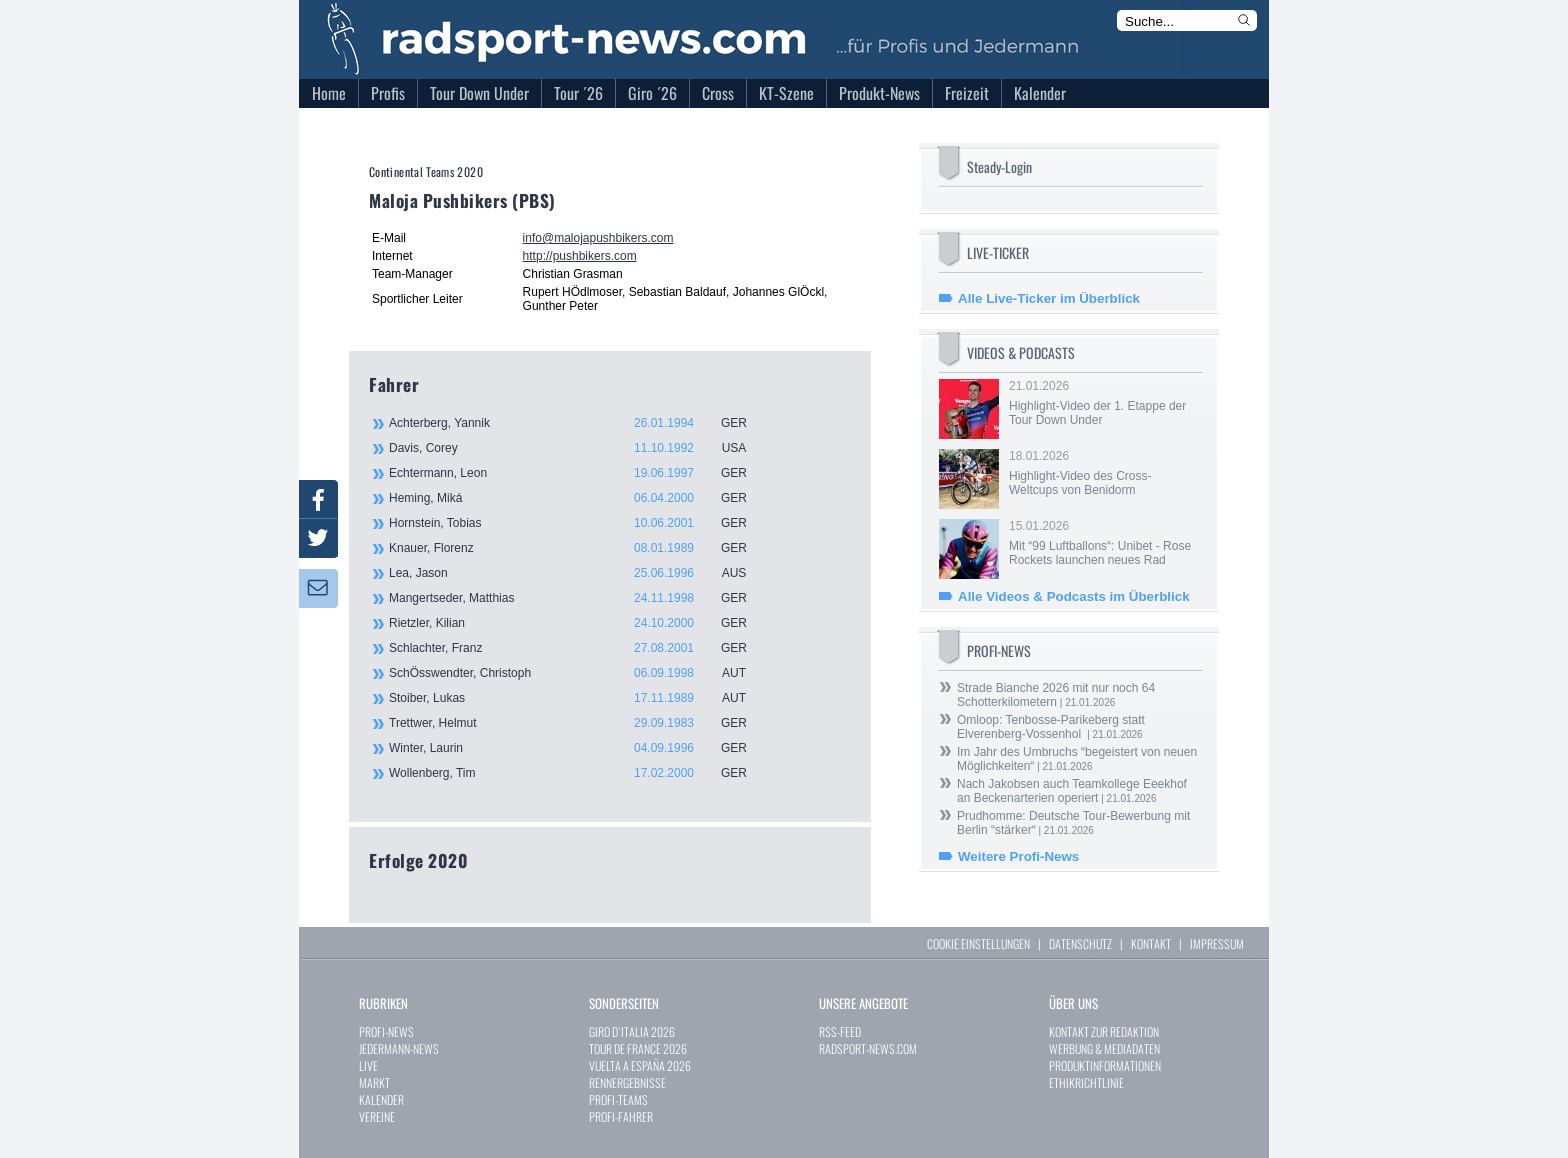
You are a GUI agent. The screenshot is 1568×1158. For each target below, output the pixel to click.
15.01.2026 (1104, 543)
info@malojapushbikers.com (598, 238)
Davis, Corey (579, 448)
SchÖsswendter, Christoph (579, 673)
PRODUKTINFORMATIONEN (1105, 1065)
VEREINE (377, 1116)
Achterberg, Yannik (579, 423)
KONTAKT (1151, 943)
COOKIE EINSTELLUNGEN (978, 943)
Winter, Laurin (579, 748)
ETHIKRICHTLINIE (1086, 1082)
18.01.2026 (1104, 473)
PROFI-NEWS (386, 1031)
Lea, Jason (579, 573)
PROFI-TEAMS (618, 1099)
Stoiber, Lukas (579, 698)
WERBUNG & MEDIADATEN (1104, 1048)
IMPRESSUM (1217, 943)
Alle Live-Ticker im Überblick (1049, 298)
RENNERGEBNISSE (627, 1082)
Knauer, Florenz (579, 548)
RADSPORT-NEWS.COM (868, 1048)
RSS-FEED (840, 1031)
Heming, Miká (579, 498)
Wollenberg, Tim (579, 773)
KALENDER (381, 1099)
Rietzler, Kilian (579, 623)
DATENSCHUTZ (1080, 943)
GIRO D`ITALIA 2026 (632, 1031)
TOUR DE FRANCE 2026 (638, 1048)
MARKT (374, 1082)
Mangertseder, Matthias (579, 598)
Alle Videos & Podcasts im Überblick (1074, 596)
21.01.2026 (1104, 403)
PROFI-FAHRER (621, 1116)
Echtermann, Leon (579, 473)
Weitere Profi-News (1018, 856)
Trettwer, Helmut (579, 723)
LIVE (368, 1065)
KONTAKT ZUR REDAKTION (1104, 1031)
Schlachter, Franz (579, 648)
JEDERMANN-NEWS (399, 1048)
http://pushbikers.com (580, 256)
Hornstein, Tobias (579, 523)
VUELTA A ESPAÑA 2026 (640, 1065)
